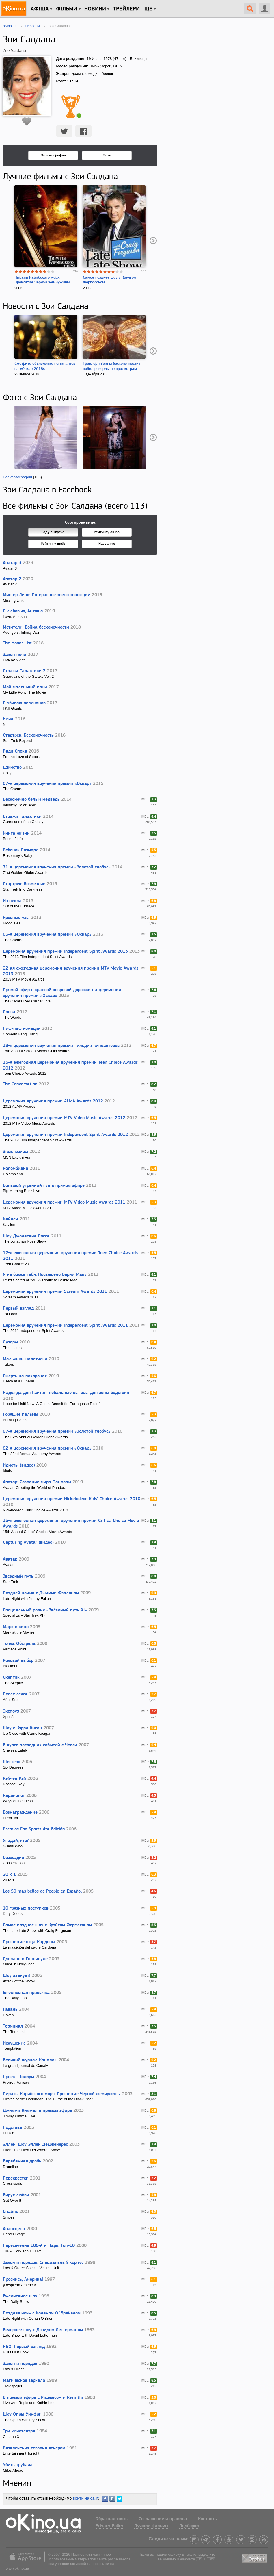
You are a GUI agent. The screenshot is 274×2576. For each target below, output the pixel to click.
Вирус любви (16, 2195)
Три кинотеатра (19, 2431)
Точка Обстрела (19, 1643)
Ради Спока (15, 751)
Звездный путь (18, 1576)
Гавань (10, 2009)
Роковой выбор (18, 1660)
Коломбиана (15, 1168)
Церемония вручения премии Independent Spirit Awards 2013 (65, 951)
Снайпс (10, 2212)
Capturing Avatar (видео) (28, 1542)
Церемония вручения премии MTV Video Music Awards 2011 (64, 1202)
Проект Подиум (18, 2077)
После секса (15, 1694)
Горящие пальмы (20, 1414)
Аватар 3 (12, 563)
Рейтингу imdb (53, 544)
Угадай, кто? (16, 1841)
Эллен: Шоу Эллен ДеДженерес (35, 2144)
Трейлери (126, 9)
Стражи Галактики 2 (24, 671)
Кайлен (10, 1219)
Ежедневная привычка (26, 1993)
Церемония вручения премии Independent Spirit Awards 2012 (65, 1135)
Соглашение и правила (163, 2519)
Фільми (66, 9)
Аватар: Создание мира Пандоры (37, 1482)
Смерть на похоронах (25, 1376)
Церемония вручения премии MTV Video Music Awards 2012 (64, 1118)
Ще (148, 9)
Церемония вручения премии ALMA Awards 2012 (53, 1101)
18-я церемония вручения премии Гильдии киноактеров (61, 1046)
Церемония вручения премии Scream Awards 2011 (55, 1291)
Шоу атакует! (16, 1975)
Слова (9, 1012)
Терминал (13, 2026)
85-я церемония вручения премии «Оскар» (47, 934)
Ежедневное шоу (20, 2296)
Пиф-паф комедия (21, 1028)
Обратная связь (111, 2519)
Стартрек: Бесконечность (28, 735)
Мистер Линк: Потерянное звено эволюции (47, 595)
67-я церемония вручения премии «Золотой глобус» (57, 1431)
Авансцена (14, 2229)
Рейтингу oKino (107, 532)
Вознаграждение (20, 1812)
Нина (8, 719)
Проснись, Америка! (23, 2279)
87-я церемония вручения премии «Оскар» (47, 783)
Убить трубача (18, 2465)
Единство (12, 767)
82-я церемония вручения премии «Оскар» (47, 1448)
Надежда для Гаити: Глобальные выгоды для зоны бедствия (66, 1393)
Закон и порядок (20, 2364)
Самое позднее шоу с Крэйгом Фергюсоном (47, 1925)
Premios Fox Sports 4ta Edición (34, 1829)
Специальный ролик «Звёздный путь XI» (45, 1610)
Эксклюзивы (15, 1152)
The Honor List (17, 643)
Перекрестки (16, 2178)
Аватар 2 (12, 579)
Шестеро (11, 1762)
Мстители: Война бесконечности (36, 627)
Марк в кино (16, 1627)
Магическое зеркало (24, 2380)
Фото (106, 155)
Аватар (10, 1559)
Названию (106, 544)
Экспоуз (11, 1711)
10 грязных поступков (26, 1908)
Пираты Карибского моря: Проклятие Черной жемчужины (62, 2094)
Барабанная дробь (22, 2161)
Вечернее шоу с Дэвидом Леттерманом (43, 2330)
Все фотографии (17, 477)
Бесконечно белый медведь (31, 799)
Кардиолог (14, 1795)
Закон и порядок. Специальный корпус (43, 2262)
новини (95, 9)
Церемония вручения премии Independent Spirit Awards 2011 (65, 1325)
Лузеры (10, 1342)
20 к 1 (9, 1874)
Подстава (12, 2127)
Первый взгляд (18, 1308)
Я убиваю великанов (24, 703)
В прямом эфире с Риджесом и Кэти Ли (43, 2397)
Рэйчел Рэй (14, 1778)
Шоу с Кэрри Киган (22, 1728)
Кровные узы (16, 918)
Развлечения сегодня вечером (34, 2448)
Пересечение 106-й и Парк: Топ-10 (39, 2245)
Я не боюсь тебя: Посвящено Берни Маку (45, 1274)
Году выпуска (53, 532)
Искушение (14, 2043)
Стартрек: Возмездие (24, 884)
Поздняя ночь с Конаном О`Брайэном (42, 2313)
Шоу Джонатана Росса (26, 1236)
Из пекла (12, 901)
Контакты (208, 2519)
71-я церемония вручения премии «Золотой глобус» (57, 867)
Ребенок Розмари (20, 850)
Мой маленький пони (25, 687)
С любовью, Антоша (23, 611)
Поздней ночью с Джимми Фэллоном (41, 1593)
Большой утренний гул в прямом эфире (44, 1185)
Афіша (40, 9)
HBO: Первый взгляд (24, 2347)
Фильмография (53, 155)
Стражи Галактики (22, 816)
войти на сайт (85, 2498)
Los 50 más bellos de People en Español (42, 1891)
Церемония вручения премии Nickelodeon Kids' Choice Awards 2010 (71, 1499)
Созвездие (13, 1858)
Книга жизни (16, 833)
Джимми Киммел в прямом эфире (37, 2110)
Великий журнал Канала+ (30, 2060)
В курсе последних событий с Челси (40, 1745)
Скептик (11, 1677)
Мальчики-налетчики (25, 1359)
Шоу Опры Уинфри (22, 2414)
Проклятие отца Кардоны (29, 1942)
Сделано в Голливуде (25, 1959)
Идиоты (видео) (19, 1465)
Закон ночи (14, 655)
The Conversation (20, 1084)
